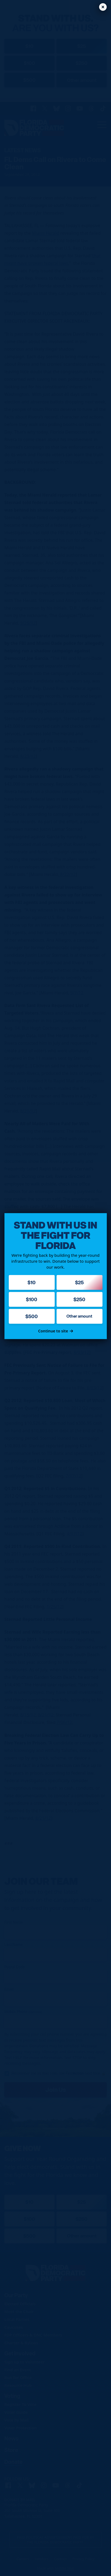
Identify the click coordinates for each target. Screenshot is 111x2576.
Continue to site (55, 1330)
